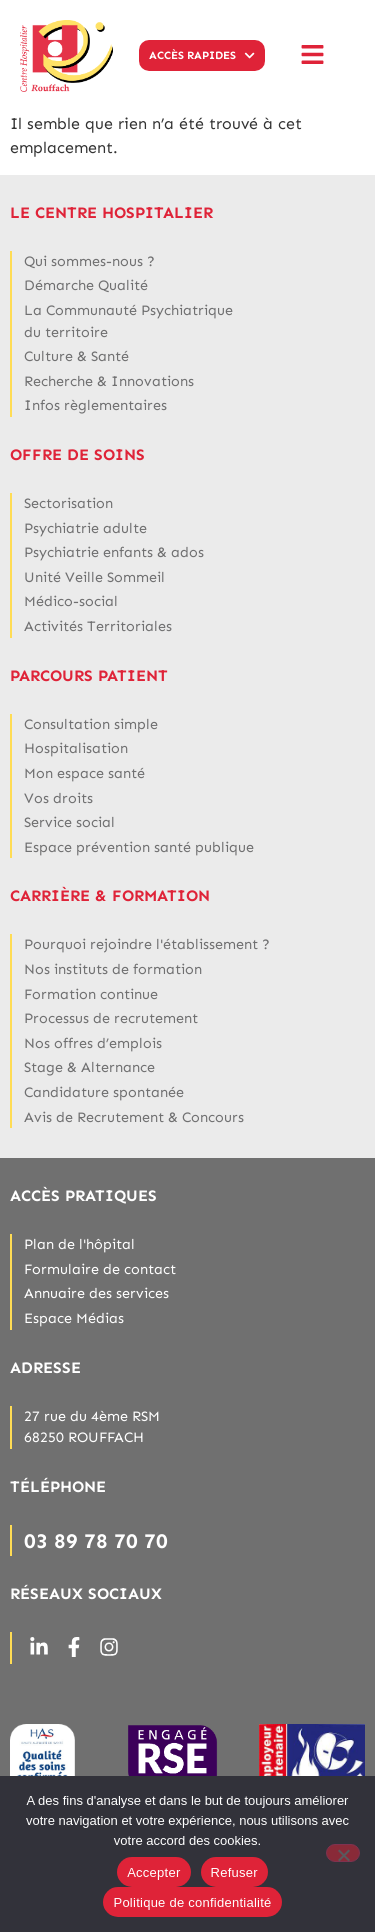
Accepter (153, 1872)
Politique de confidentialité (192, 1902)
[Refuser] (343, 1853)
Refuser (234, 1872)
